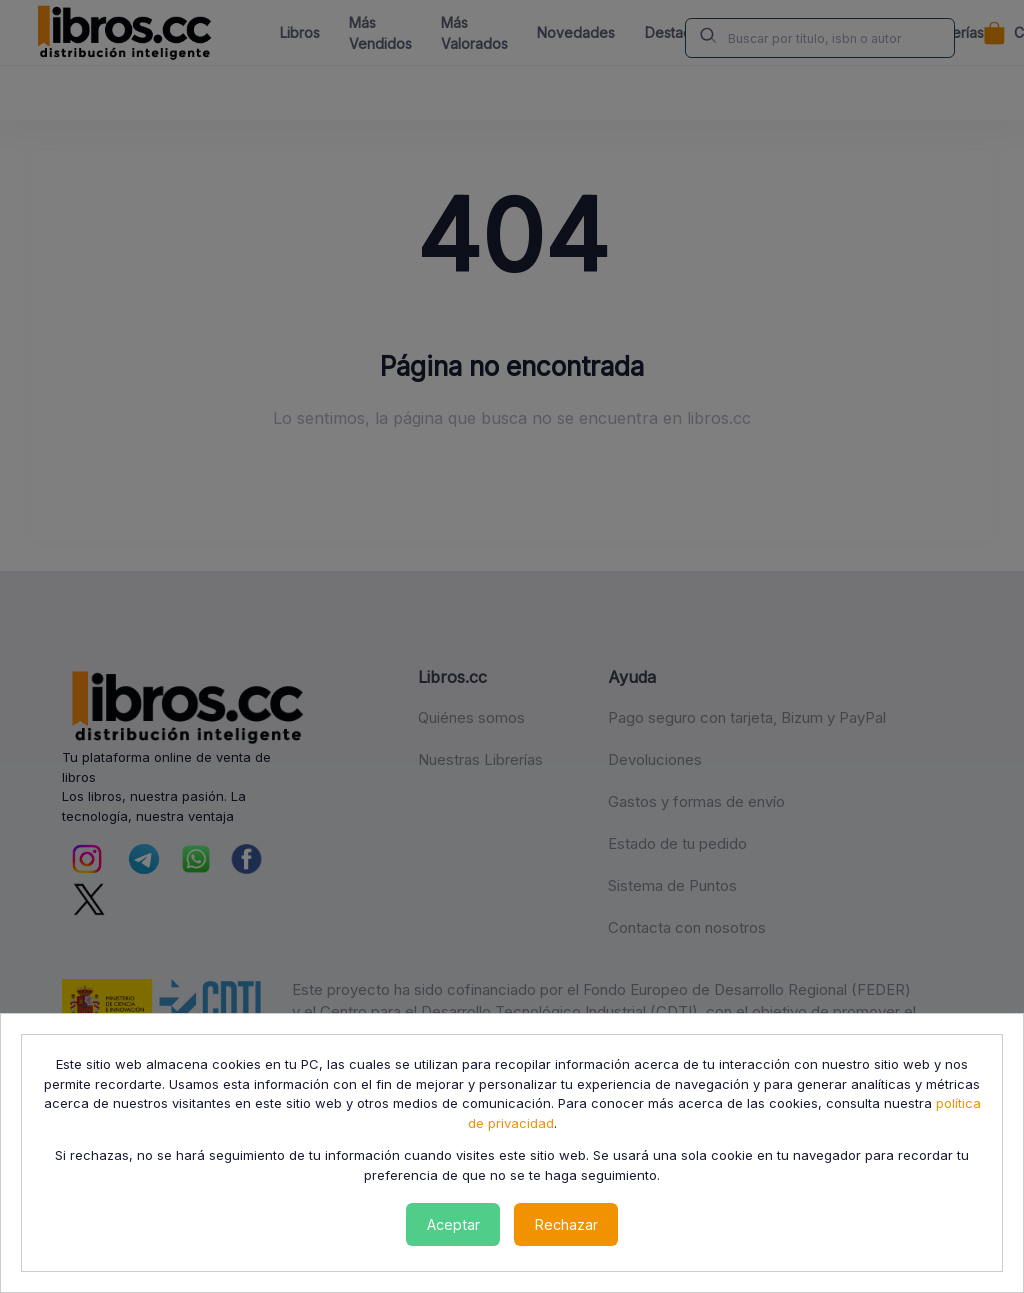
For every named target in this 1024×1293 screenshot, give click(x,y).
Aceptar (453, 1224)
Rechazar (566, 1224)
